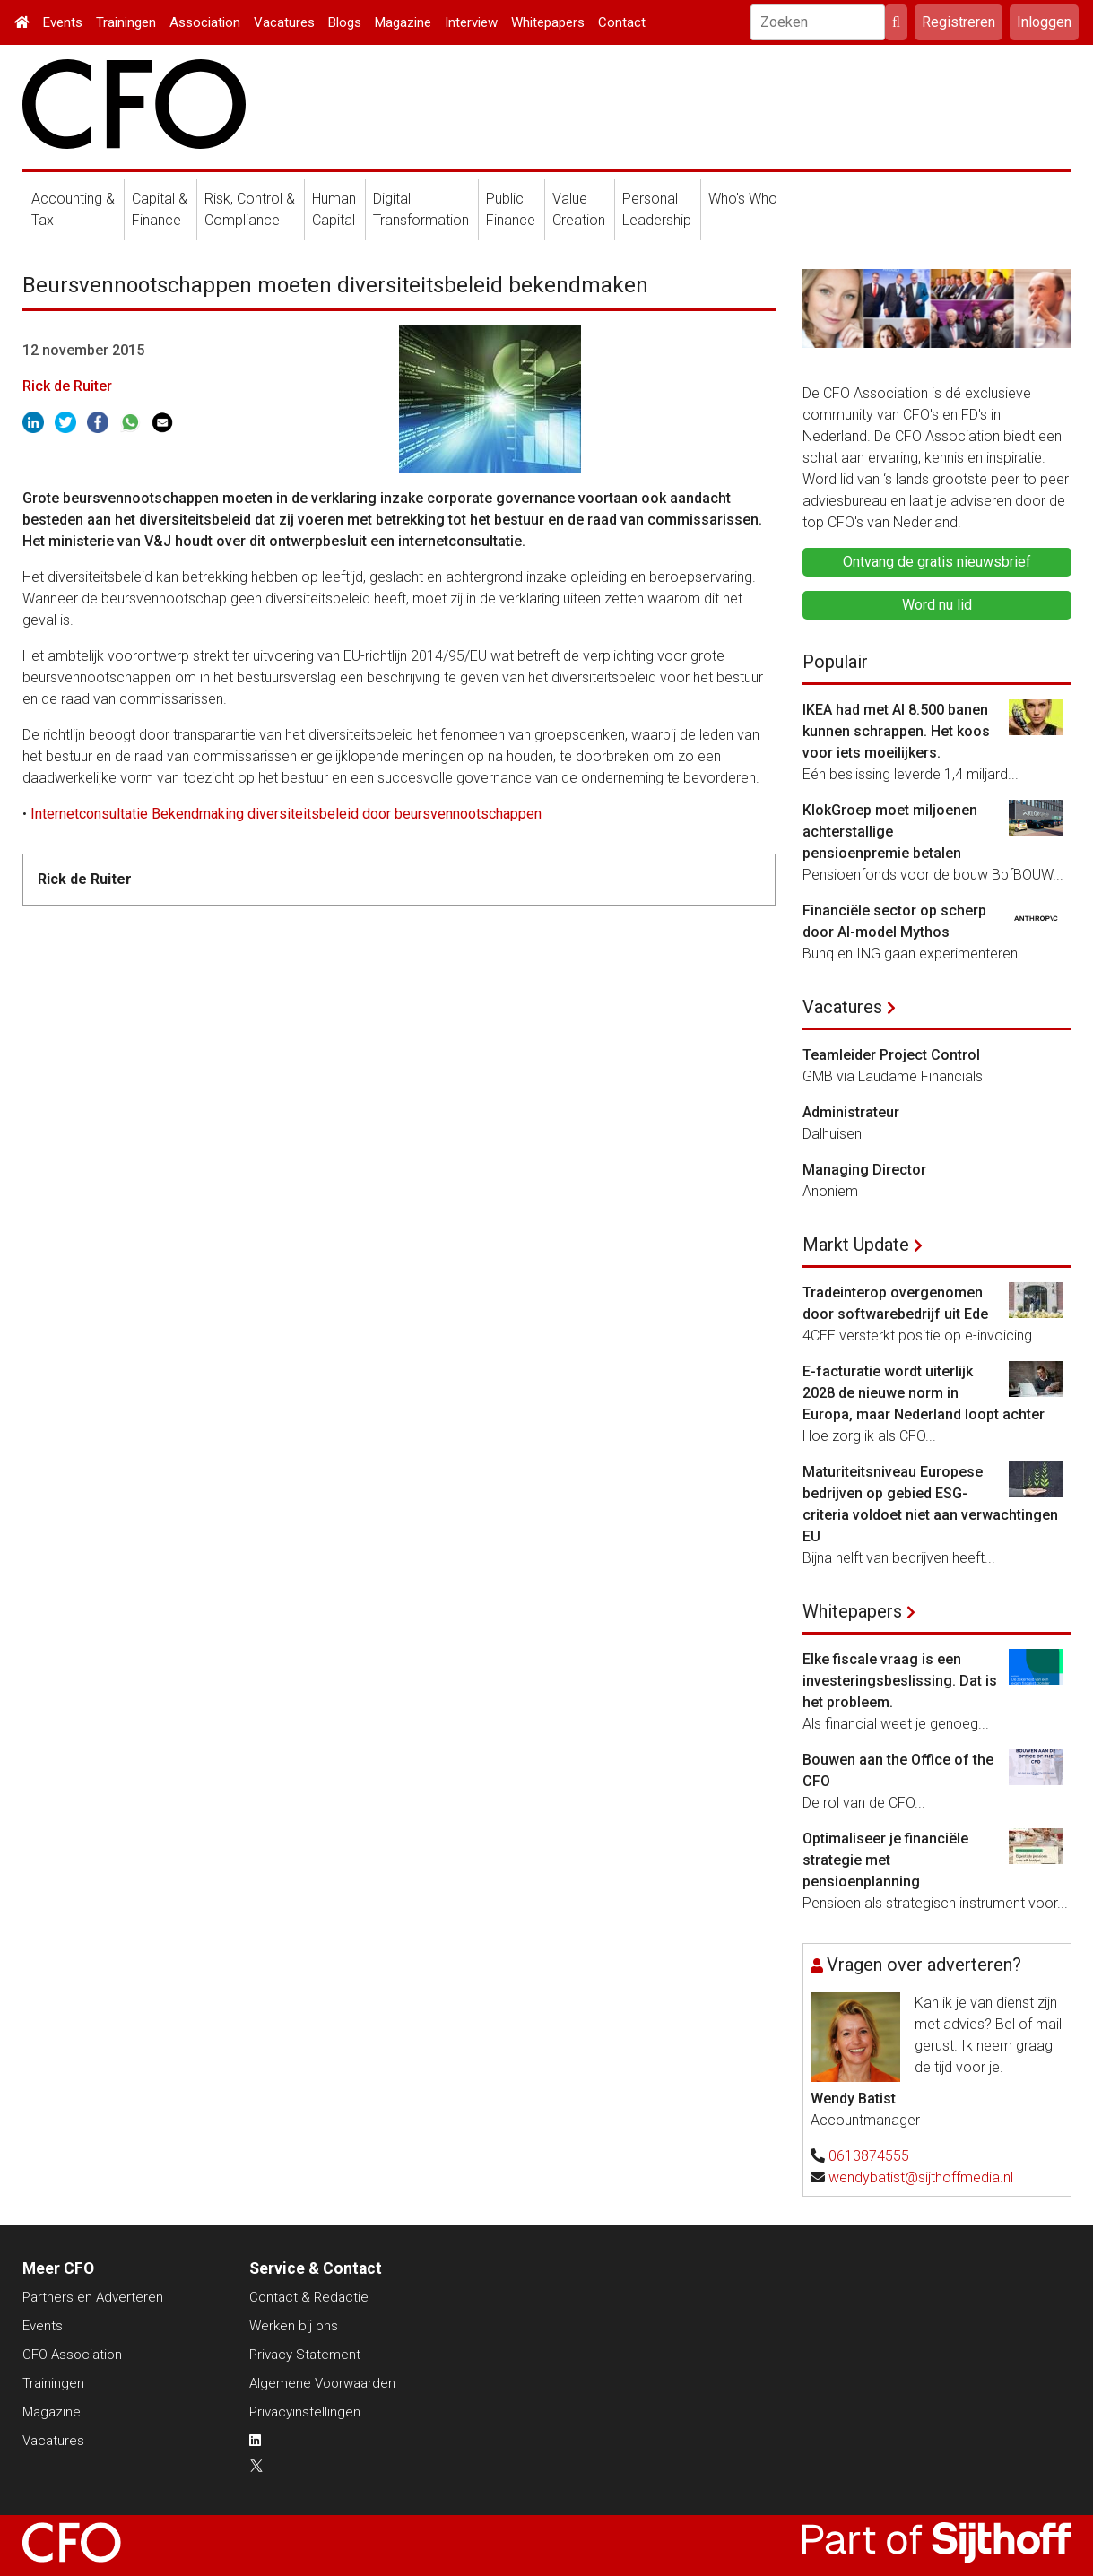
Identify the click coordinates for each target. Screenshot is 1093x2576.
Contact (622, 22)
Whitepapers (548, 22)
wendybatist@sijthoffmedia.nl (920, 2177)
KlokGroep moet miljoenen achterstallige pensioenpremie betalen (889, 832)
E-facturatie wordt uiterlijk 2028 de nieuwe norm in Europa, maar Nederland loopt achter (923, 1393)
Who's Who (742, 198)
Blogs (344, 22)
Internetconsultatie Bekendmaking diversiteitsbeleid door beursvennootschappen (284, 813)
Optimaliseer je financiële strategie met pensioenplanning (885, 1860)
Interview (471, 22)
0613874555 (868, 2155)
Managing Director (864, 1169)
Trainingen (126, 22)
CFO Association (72, 2354)
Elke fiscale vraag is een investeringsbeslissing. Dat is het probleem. (899, 1681)
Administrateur (850, 1112)
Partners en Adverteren (92, 2297)
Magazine (403, 22)
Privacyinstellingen (304, 2412)
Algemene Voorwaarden (322, 2383)
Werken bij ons (293, 2326)
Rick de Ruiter (67, 386)
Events (62, 22)
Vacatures (284, 22)
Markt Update (855, 1244)
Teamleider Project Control (891, 1054)
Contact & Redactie (309, 2297)
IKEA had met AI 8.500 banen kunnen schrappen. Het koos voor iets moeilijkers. (896, 731)
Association (204, 22)
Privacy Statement (304, 2354)
